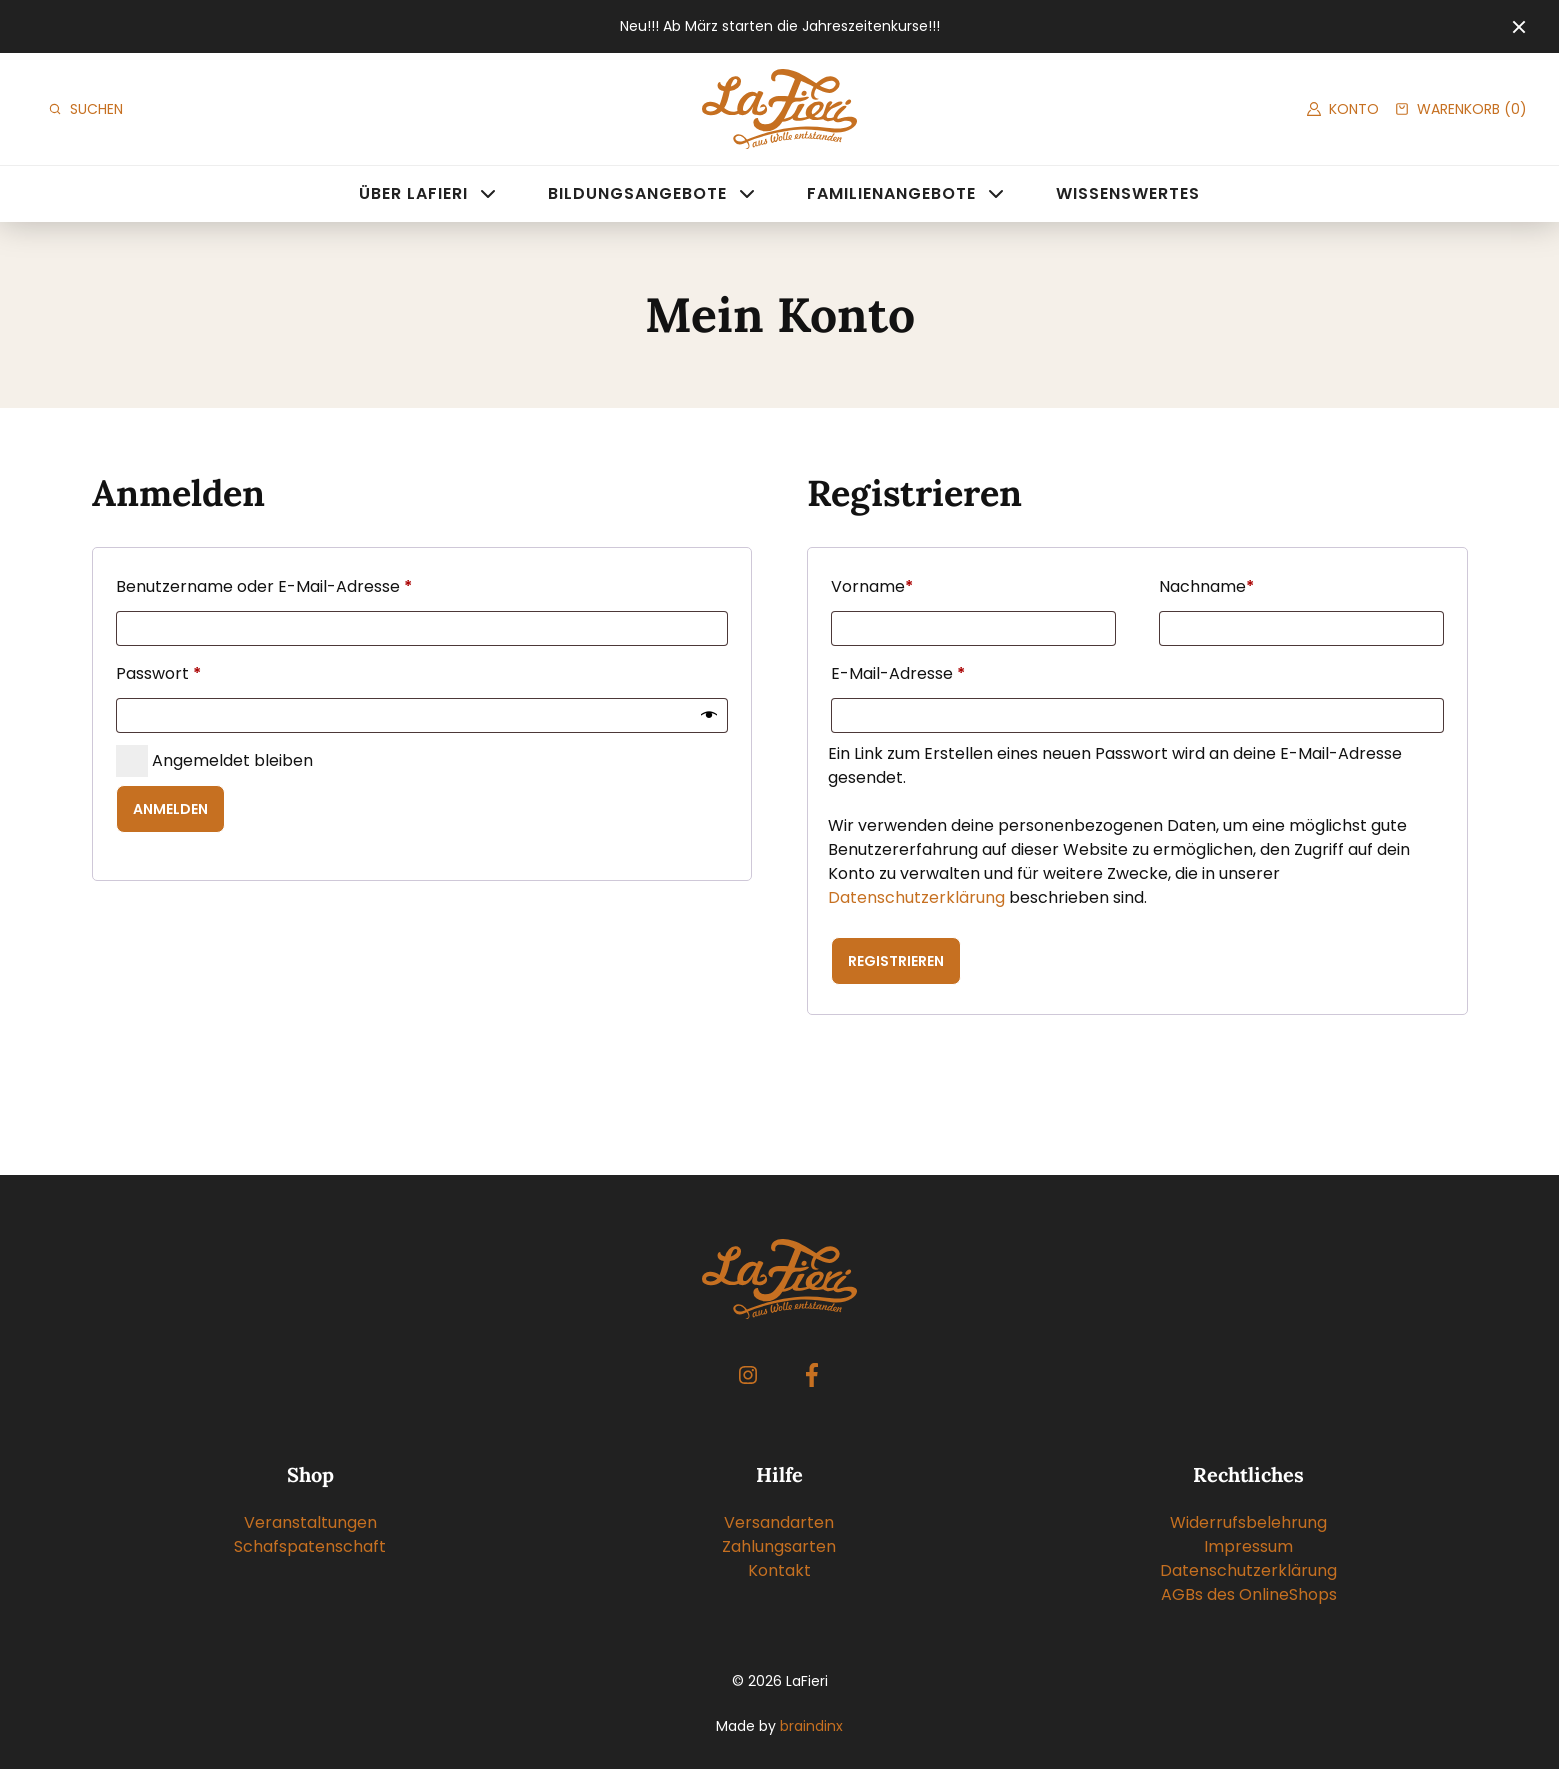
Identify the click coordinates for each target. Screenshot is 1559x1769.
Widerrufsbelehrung (1248, 1522)
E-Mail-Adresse (902, 674)
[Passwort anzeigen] (709, 716)
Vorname (872, 586)
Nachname (1206, 586)
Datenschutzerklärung (916, 897)
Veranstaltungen (310, 1522)
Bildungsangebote (637, 193)
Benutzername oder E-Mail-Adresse (268, 587)
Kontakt (779, 1570)
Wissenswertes (1128, 193)
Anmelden (170, 809)
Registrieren (896, 961)
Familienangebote (891, 193)
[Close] (1519, 27)
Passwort (163, 674)
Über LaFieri (413, 193)
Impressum (1248, 1546)
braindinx (811, 1726)
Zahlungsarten (779, 1546)
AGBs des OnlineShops (1249, 1594)
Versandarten (779, 1522)
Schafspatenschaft (310, 1546)
